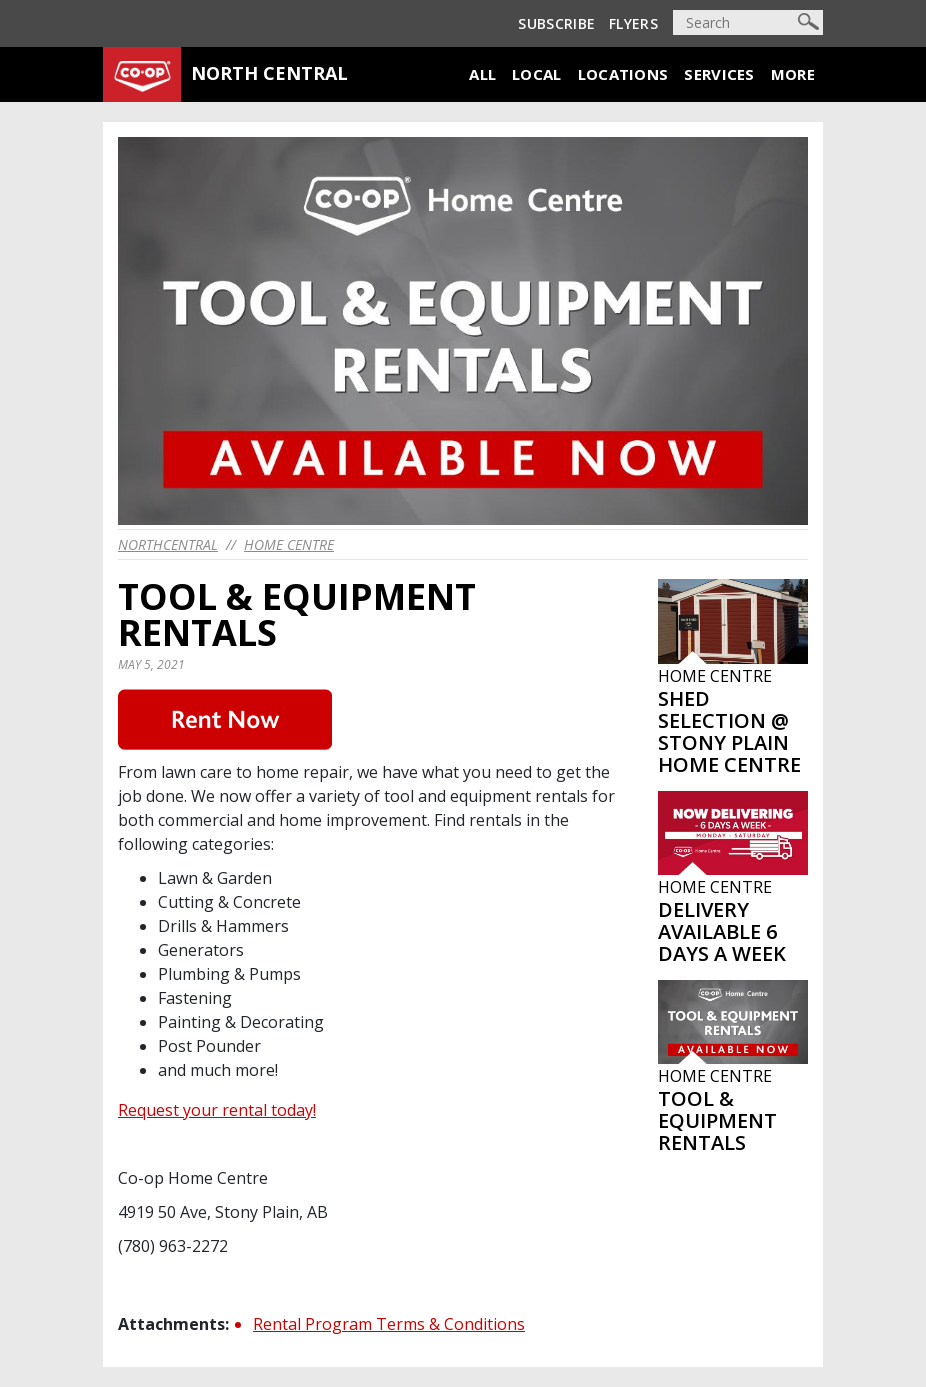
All (482, 74)
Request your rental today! (217, 1110)
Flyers (633, 23)
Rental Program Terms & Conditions (389, 1324)
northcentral (168, 544)
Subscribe (556, 23)
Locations (623, 74)
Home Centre (289, 544)
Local (537, 74)
